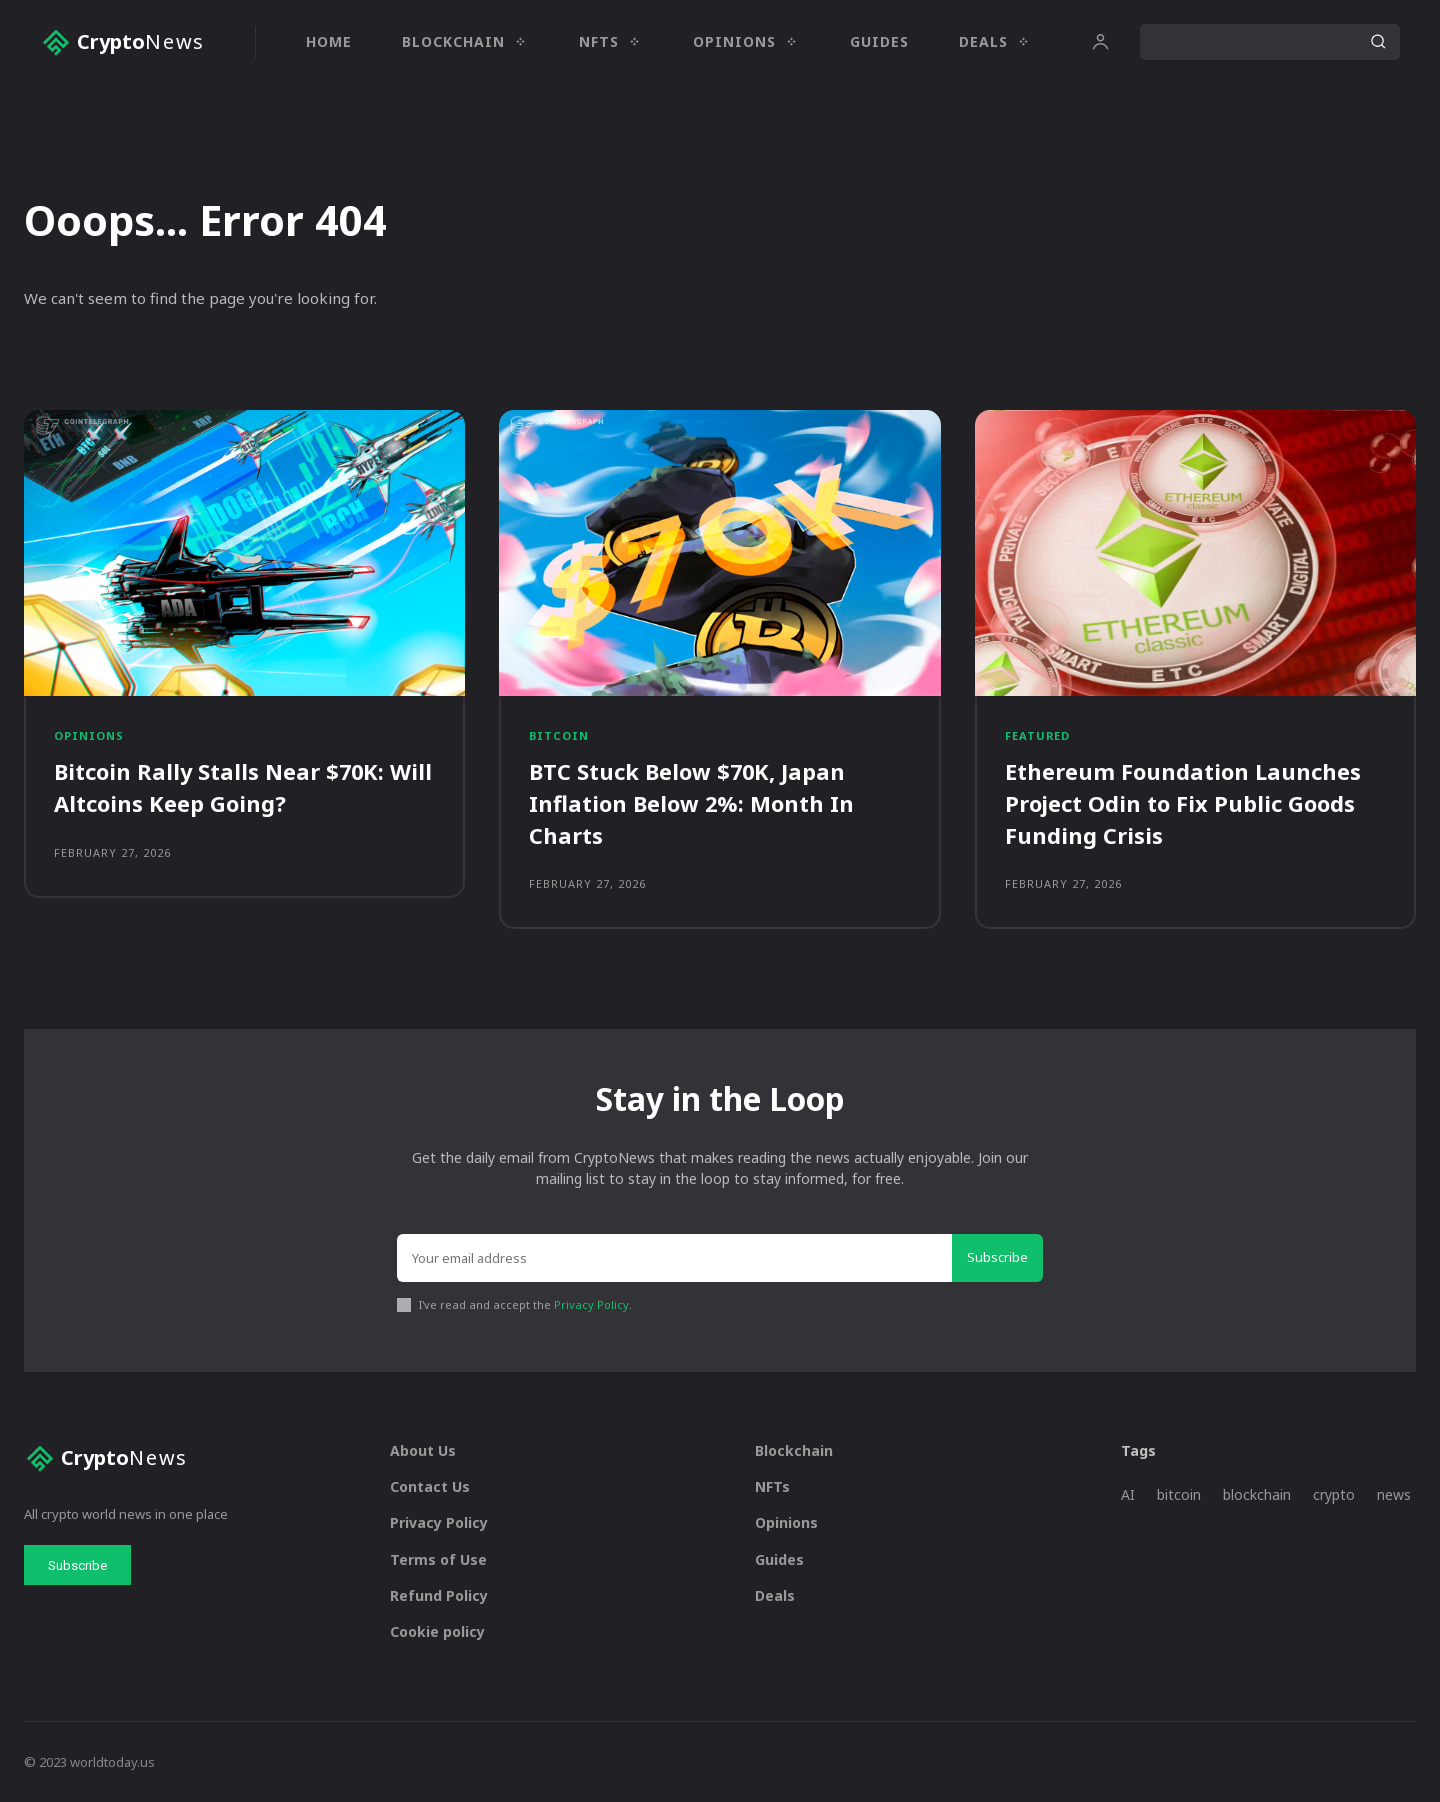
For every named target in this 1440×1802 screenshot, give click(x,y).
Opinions (89, 736)
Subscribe (997, 1256)
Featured (1038, 736)
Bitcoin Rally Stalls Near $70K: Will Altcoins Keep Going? (244, 787)
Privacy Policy (591, 1303)
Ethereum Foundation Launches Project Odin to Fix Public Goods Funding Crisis (1183, 803)
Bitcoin (559, 736)
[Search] (1378, 42)
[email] (674, 1257)
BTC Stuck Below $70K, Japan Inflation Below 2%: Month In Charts (692, 803)
